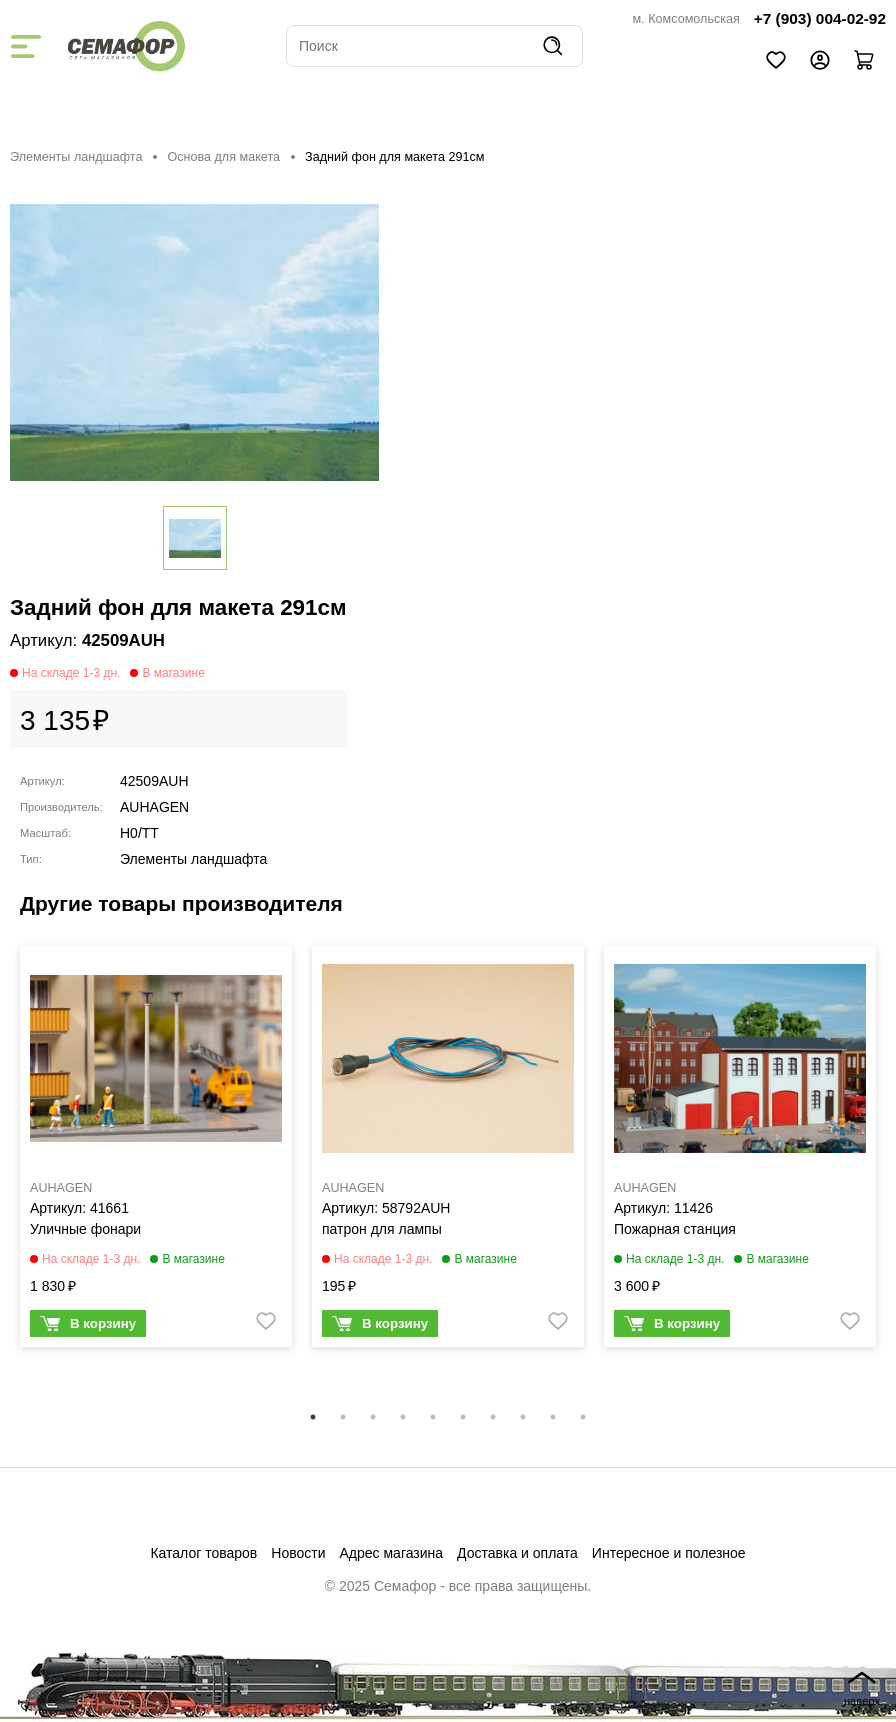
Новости (298, 1553)
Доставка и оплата (517, 1553)
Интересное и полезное (669, 1553)
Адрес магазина (392, 1553)
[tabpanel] (156, 1151)
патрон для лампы (382, 1229)
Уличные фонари (85, 1229)
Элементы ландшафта (76, 157)
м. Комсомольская (686, 19)
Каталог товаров (203, 1553)
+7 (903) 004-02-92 (820, 18)
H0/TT (139, 833)
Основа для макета (223, 157)
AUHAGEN (154, 807)
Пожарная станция (675, 1229)
